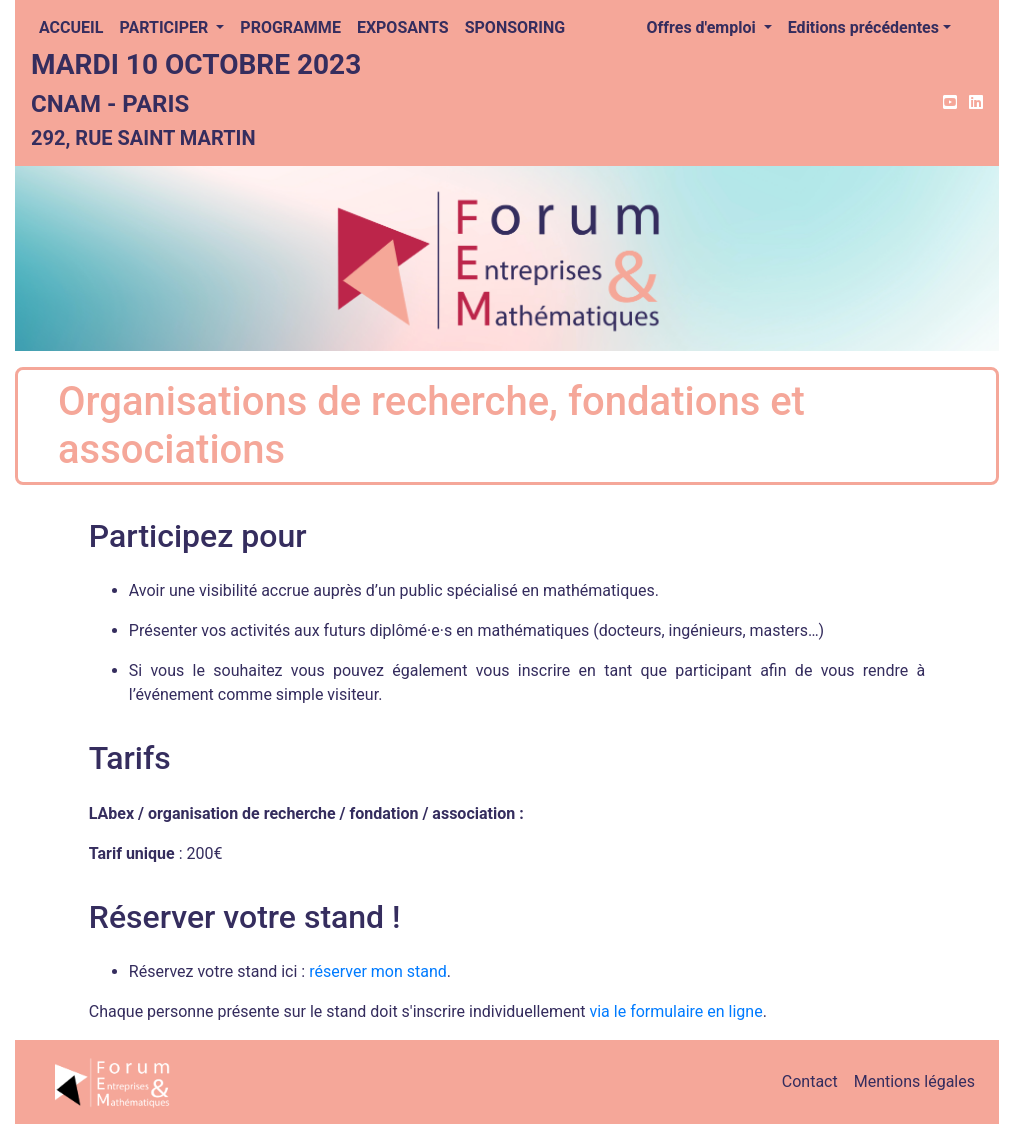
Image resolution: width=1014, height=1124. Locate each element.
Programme (290, 27)
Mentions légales (914, 1081)
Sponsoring (515, 27)
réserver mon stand (378, 971)
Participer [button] (165, 27)
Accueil (71, 27)
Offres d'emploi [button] (703, 27)
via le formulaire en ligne (675, 1011)
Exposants (403, 27)
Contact (810, 1081)
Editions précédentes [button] (863, 27)
